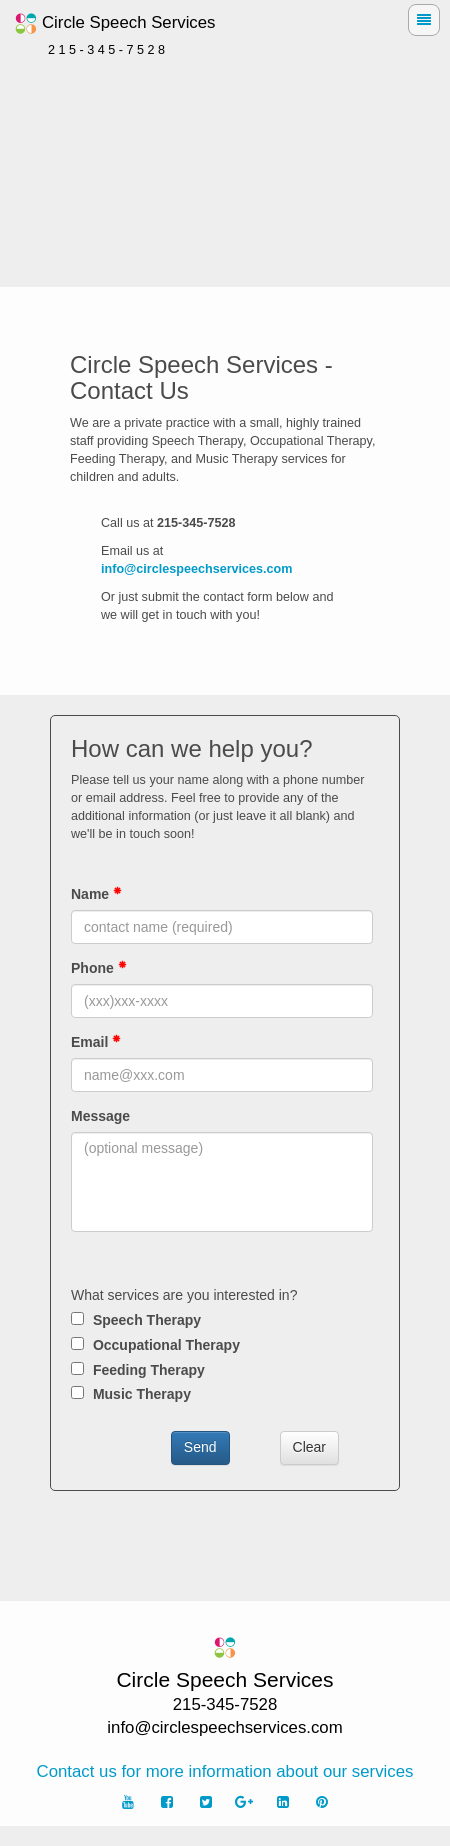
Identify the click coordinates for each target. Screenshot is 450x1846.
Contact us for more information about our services (225, 1771)
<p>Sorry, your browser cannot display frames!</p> (225, 1145)
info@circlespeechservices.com (197, 569)
